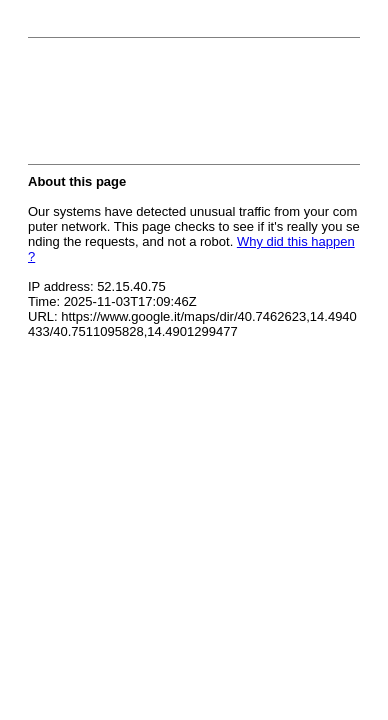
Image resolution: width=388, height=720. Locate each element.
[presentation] (180, 107)
